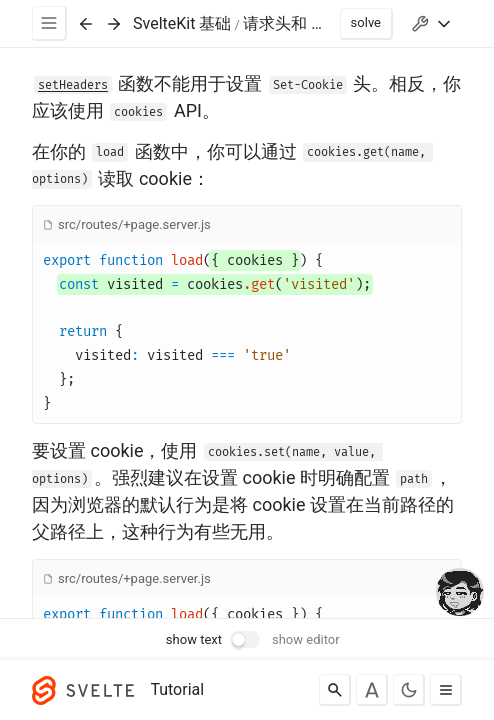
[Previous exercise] (86, 24)
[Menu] (49, 23)
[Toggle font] (372, 690)
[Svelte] (88, 690)
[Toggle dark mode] (409, 690)
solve (366, 22)
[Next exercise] (114, 24)
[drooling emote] (460, 594)
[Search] (335, 690)
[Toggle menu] (446, 690)
